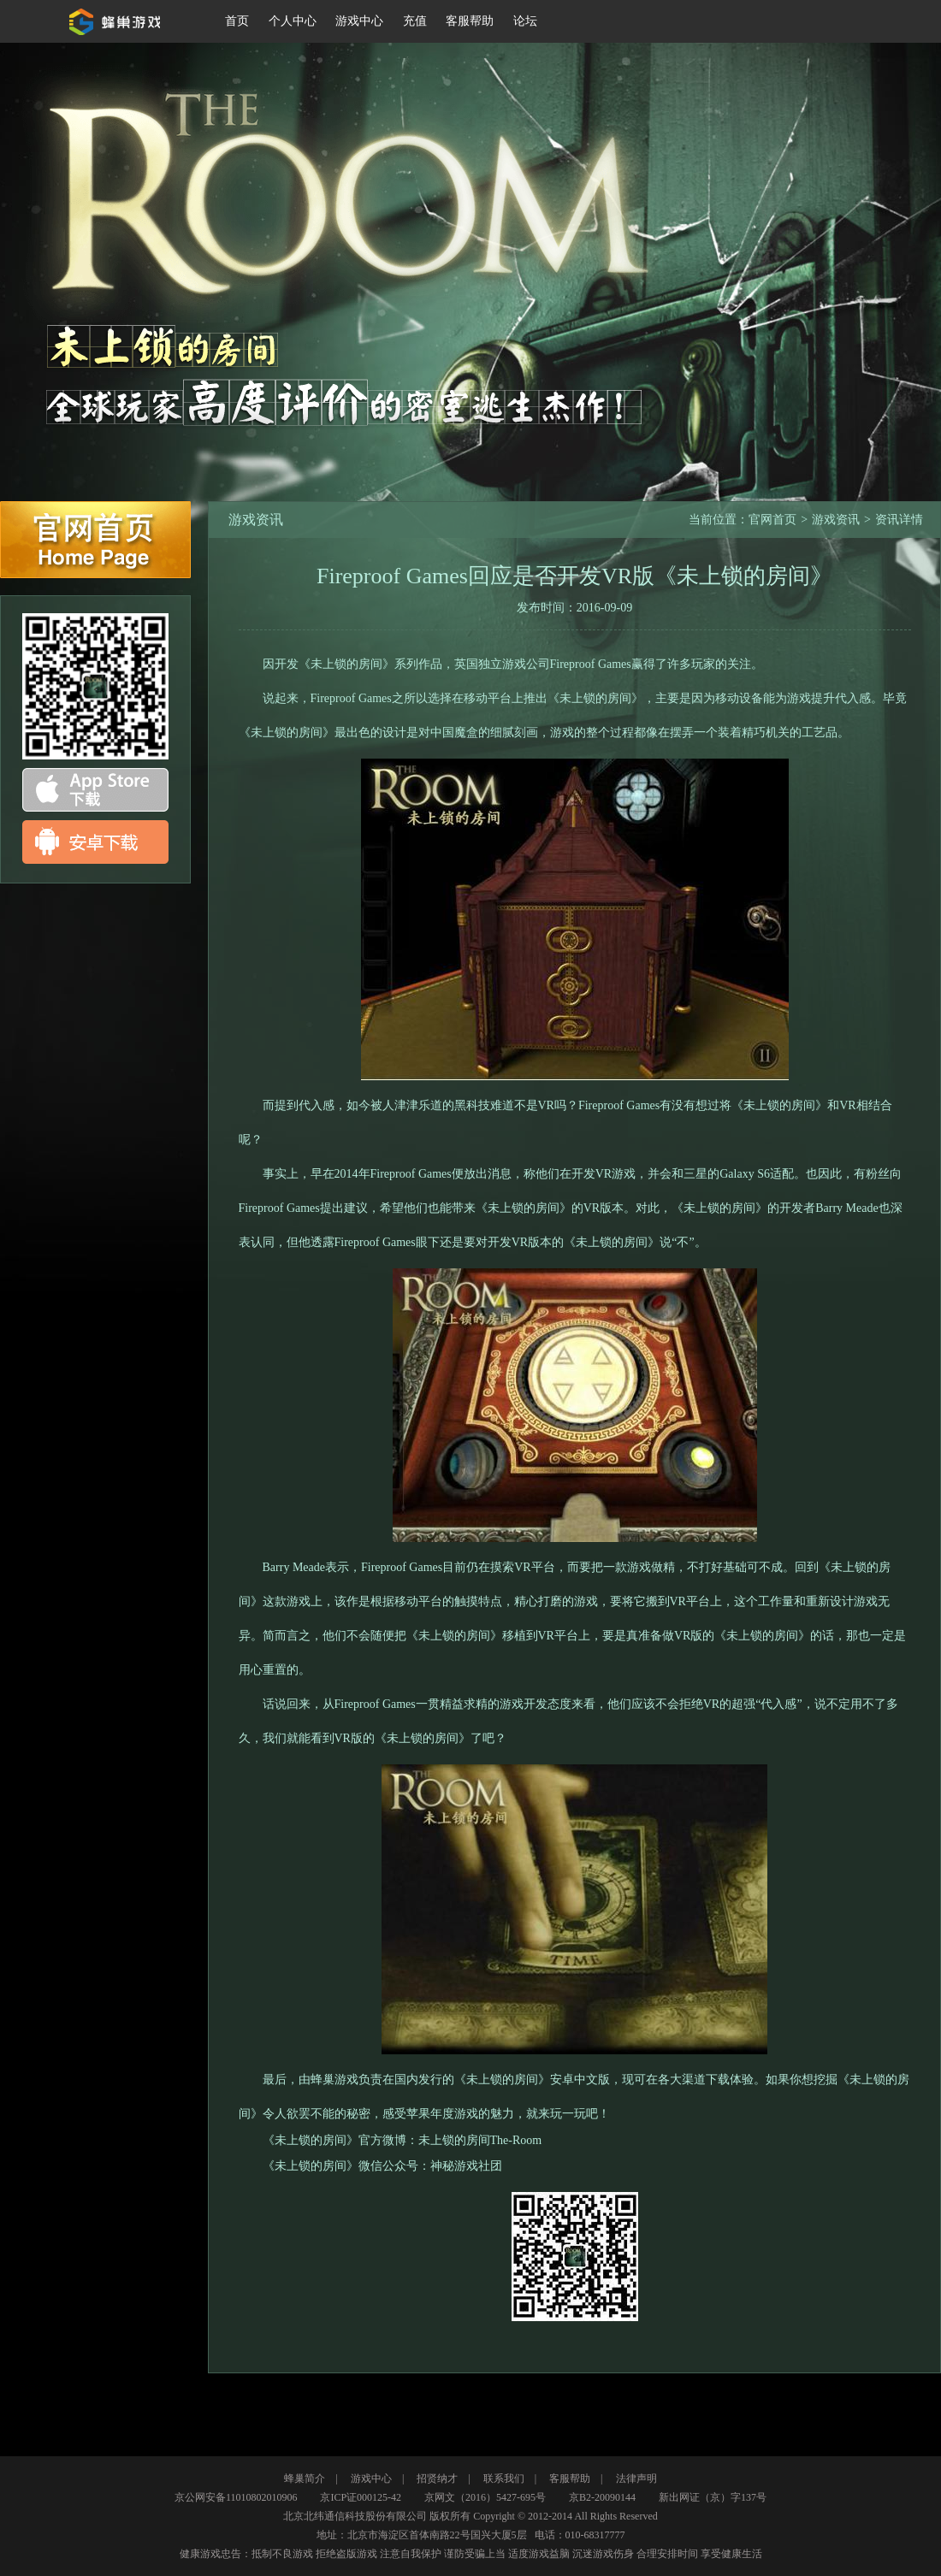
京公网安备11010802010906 (236, 2497)
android (95, 842)
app (95, 790)
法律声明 (636, 2478)
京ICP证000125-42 (360, 2497)
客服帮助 (569, 2478)
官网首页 (95, 539)
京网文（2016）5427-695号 (485, 2497)
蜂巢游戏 (117, 21)
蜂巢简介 (304, 2478)
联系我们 (503, 2478)
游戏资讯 (836, 519)
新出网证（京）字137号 (712, 2497)
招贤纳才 (437, 2478)
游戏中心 (371, 2478)
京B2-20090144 (602, 2497)
